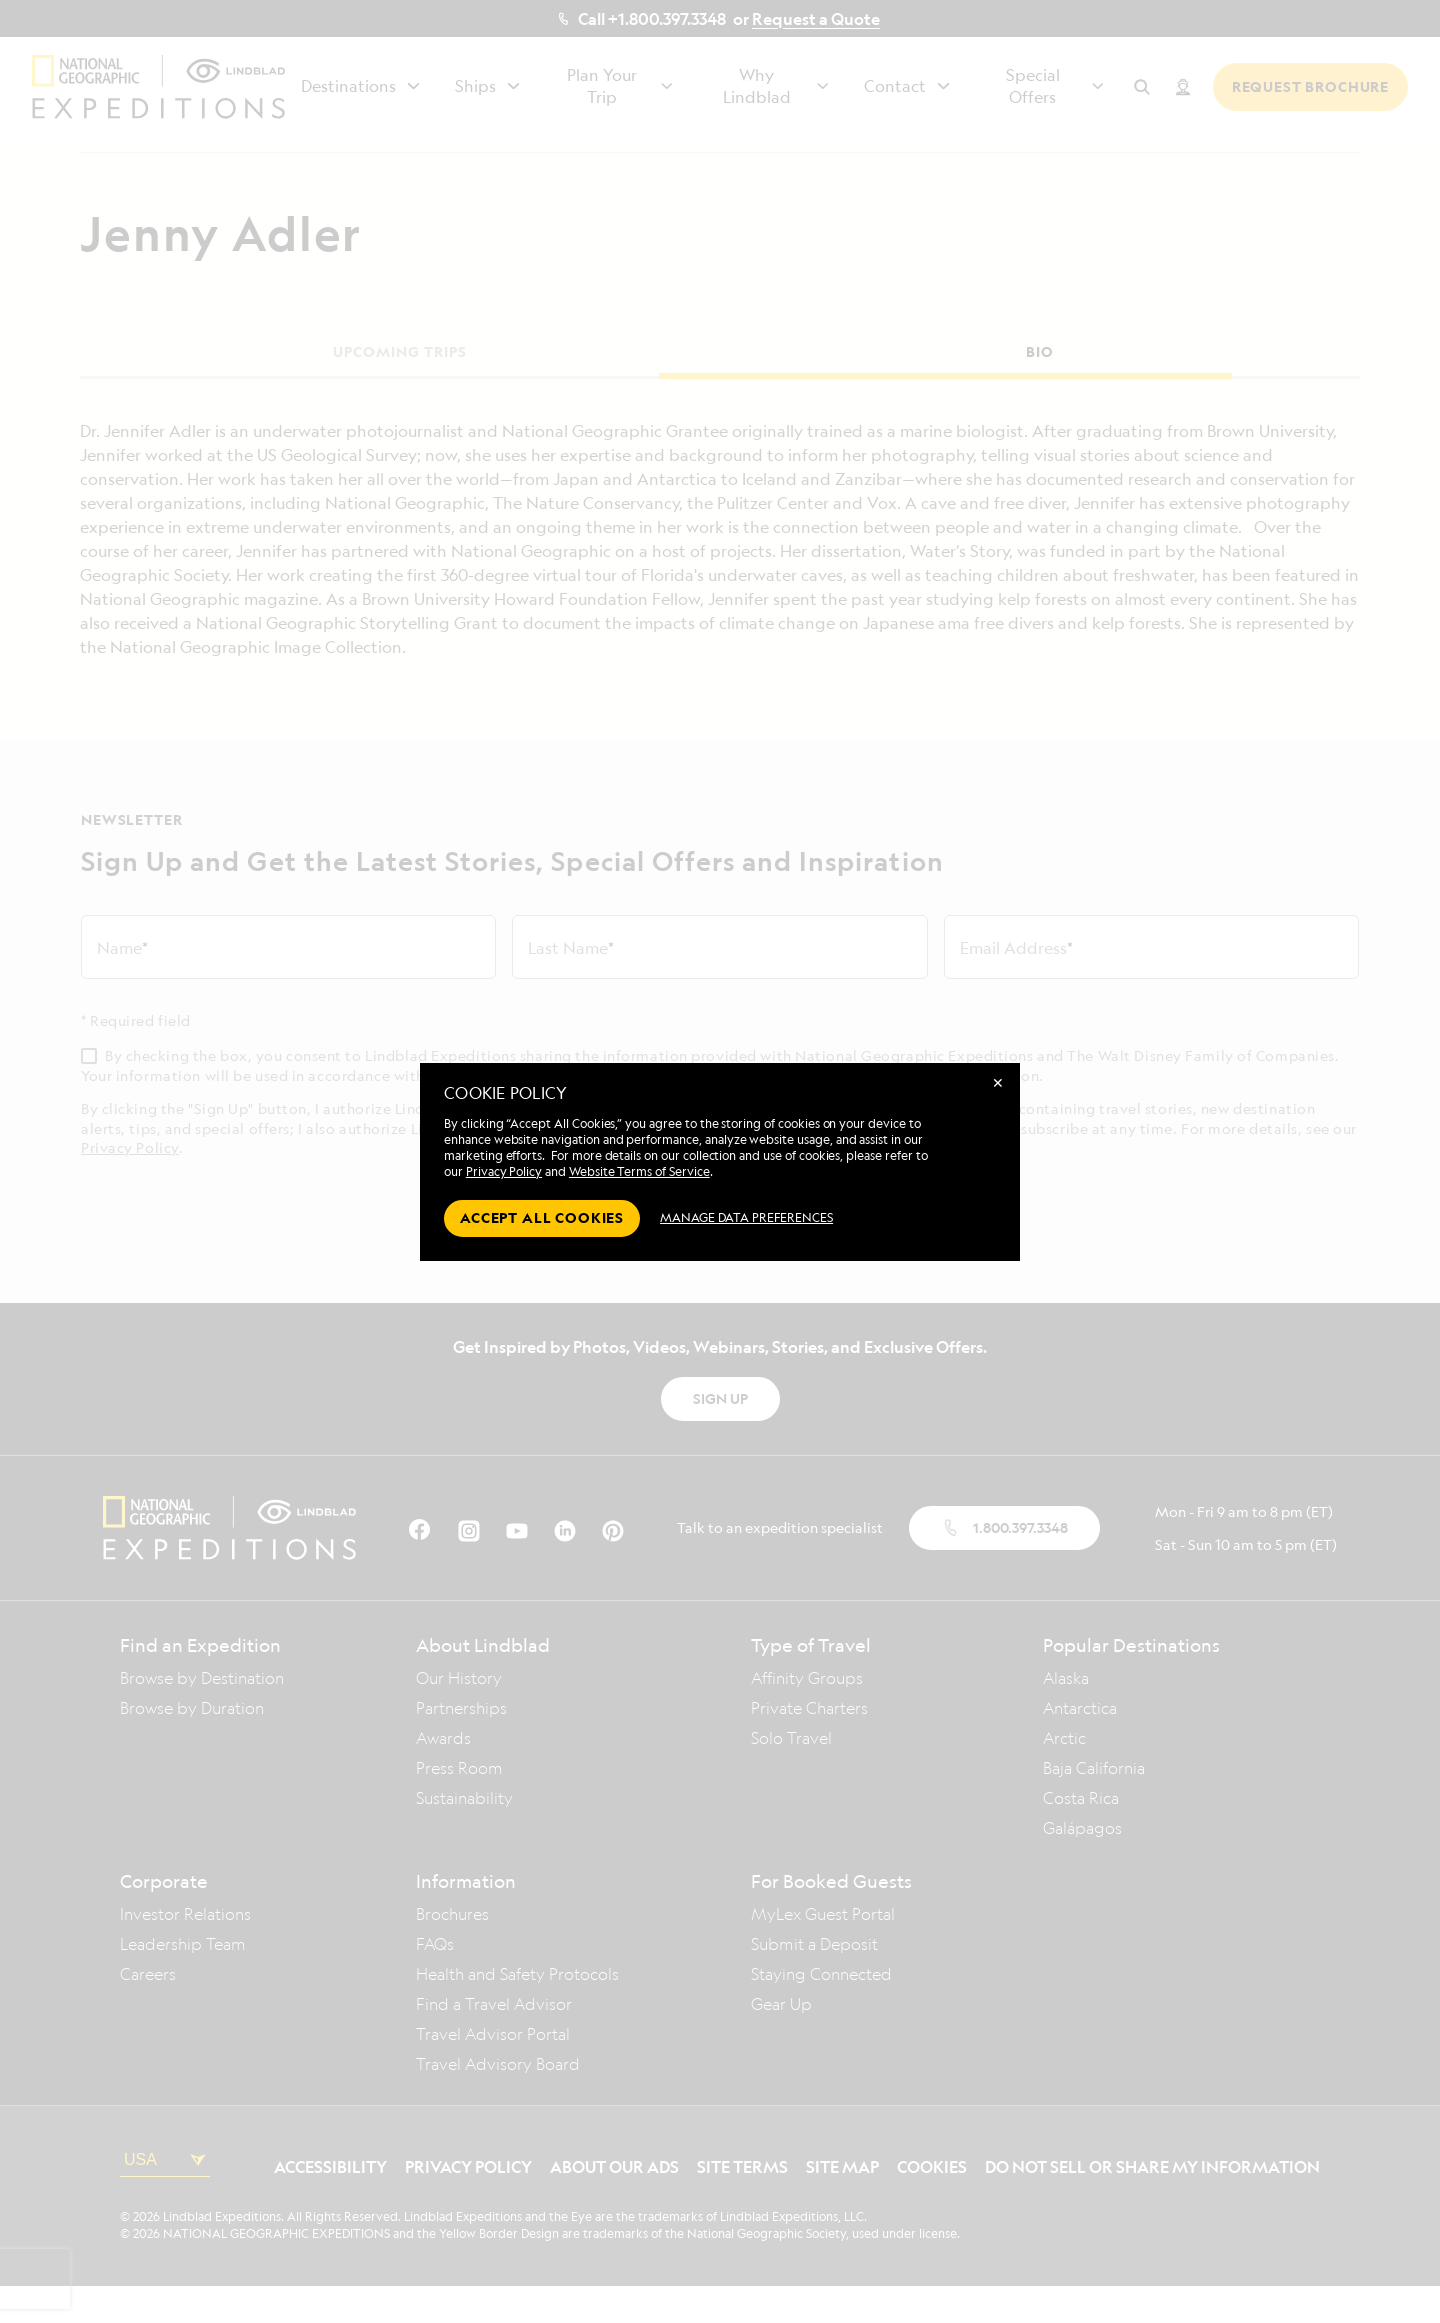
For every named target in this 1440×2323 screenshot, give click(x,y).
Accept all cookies (542, 1217)
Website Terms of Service (639, 1171)
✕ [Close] (998, 1082)
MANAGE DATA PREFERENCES (746, 1217)
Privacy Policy (504, 1171)
